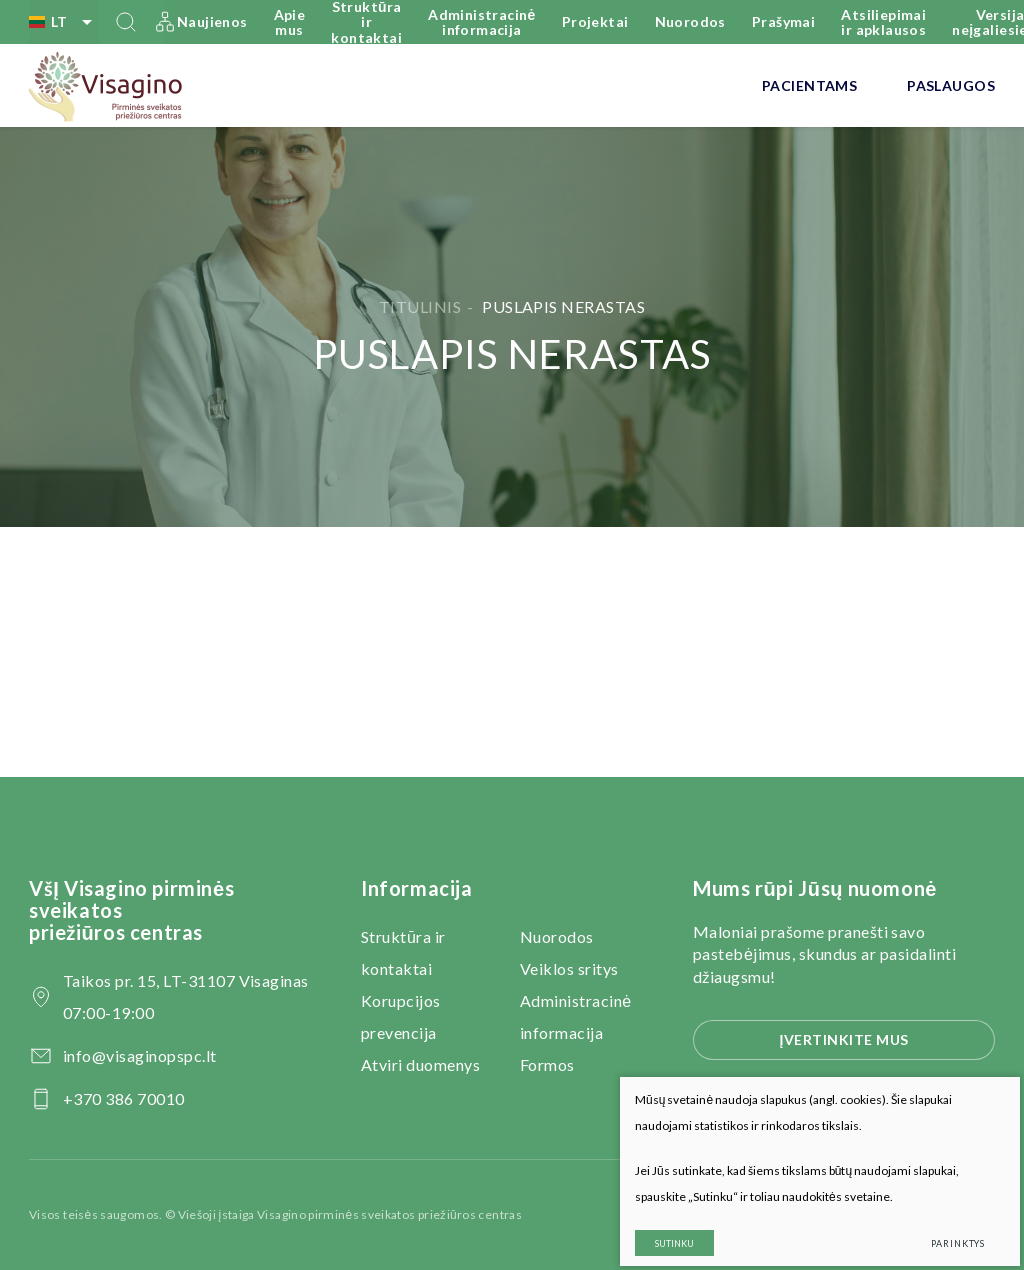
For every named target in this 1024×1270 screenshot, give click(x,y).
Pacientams (809, 85)
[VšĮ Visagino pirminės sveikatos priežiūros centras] (106, 86)
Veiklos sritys (569, 968)
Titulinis (420, 306)
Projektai (595, 21)
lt (64, 22)
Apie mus (290, 22)
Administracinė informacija (482, 22)
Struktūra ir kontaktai (366, 22)
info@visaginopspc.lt (140, 1055)
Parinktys (942, 1227)
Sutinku (658, 1227)
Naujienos (212, 21)
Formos (547, 1064)
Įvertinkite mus (843, 1039)
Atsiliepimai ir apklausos (883, 22)
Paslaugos (951, 85)
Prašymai (783, 21)
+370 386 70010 (124, 1098)
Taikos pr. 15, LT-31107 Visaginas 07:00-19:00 (186, 996)
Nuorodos (690, 21)
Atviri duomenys (420, 1064)
